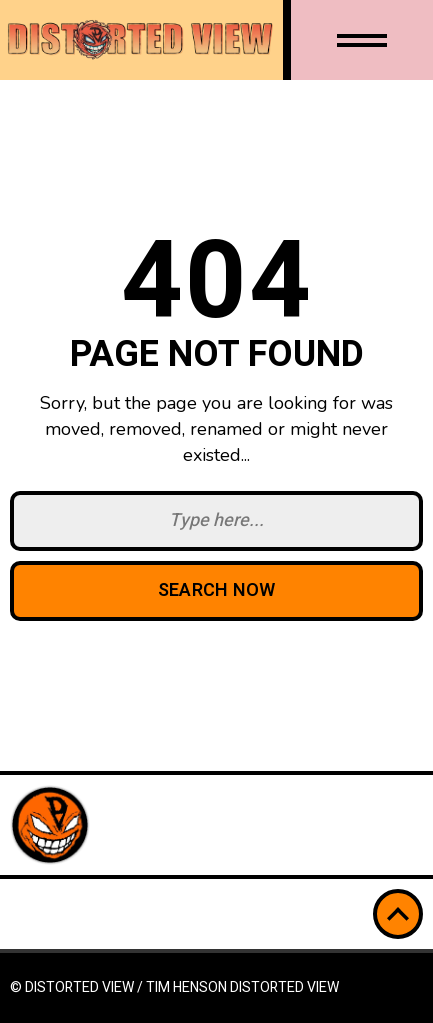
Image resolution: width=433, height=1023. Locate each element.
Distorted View (284, 987)
